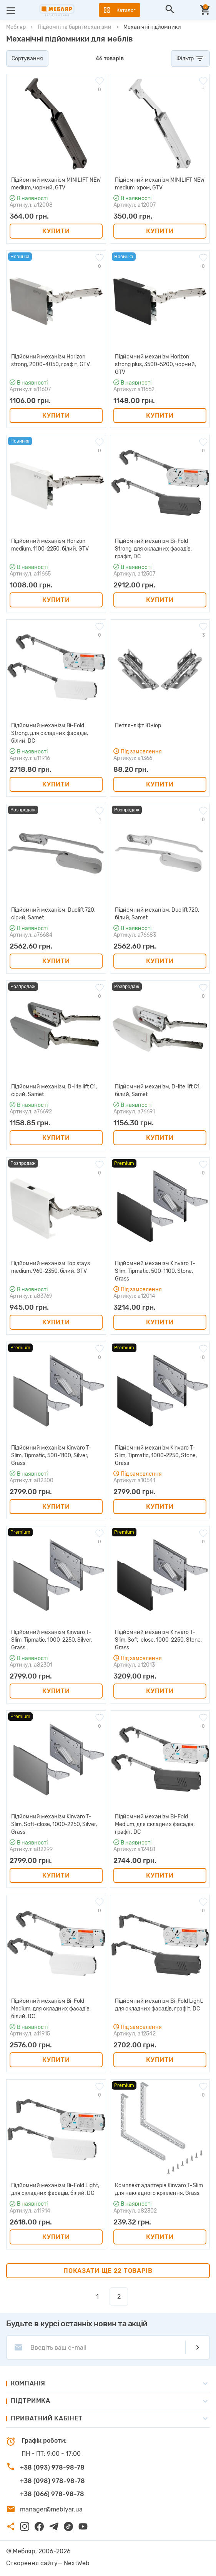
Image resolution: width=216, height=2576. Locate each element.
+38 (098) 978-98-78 (52, 2481)
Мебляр (16, 27)
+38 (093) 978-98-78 (52, 2467)
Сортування (27, 58)
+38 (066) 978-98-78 (52, 2494)
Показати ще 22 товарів (108, 2270)
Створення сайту (32, 2563)
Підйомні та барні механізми (74, 27)
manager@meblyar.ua (51, 2509)
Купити (56, 231)
